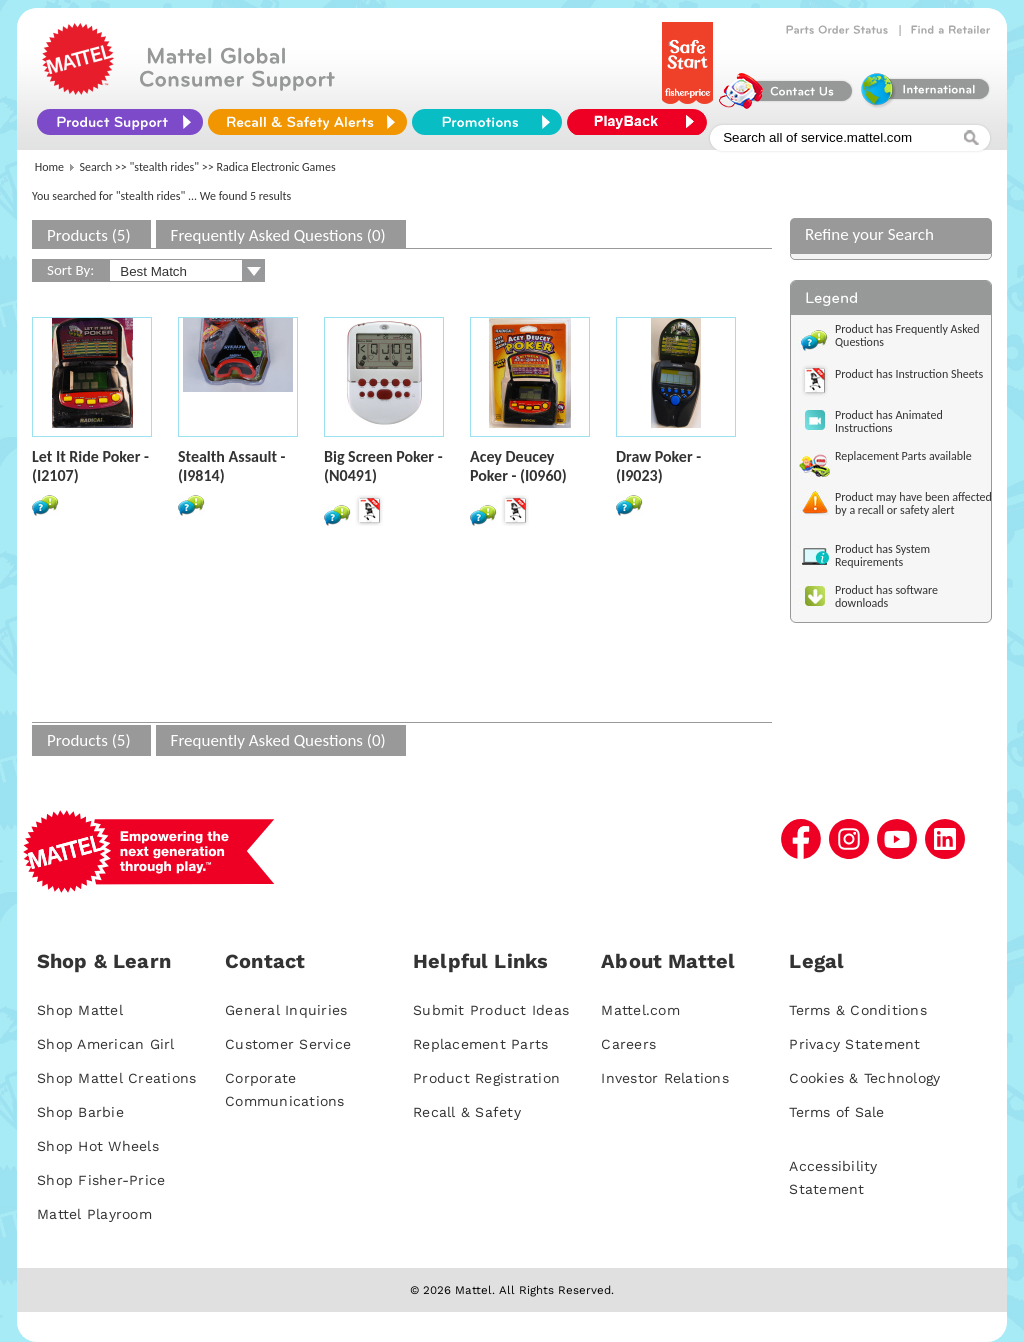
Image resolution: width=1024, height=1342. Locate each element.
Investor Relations (665, 1078)
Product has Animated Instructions (889, 421)
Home (49, 167)
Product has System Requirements (882, 555)
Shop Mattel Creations (116, 1078)
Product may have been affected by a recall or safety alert (913, 503)
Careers (628, 1044)
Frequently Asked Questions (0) (278, 235)
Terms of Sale (836, 1112)
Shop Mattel (80, 1010)
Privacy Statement (854, 1044)
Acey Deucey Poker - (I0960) (518, 466)
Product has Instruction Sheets (909, 374)
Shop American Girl (106, 1044)
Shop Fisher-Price (101, 1180)
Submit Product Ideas (491, 1010)
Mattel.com (640, 1010)
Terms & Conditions (858, 1010)
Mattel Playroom (94, 1214)
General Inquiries (286, 1010)
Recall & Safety (467, 1112)
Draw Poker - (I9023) (658, 466)
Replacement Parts (480, 1044)
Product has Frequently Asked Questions (907, 335)
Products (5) (89, 235)
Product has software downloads (886, 596)
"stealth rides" (165, 167)
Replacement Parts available (903, 456)
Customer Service (288, 1044)
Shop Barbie (80, 1112)
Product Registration (486, 1078)
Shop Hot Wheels (98, 1146)
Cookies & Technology (864, 1078)
